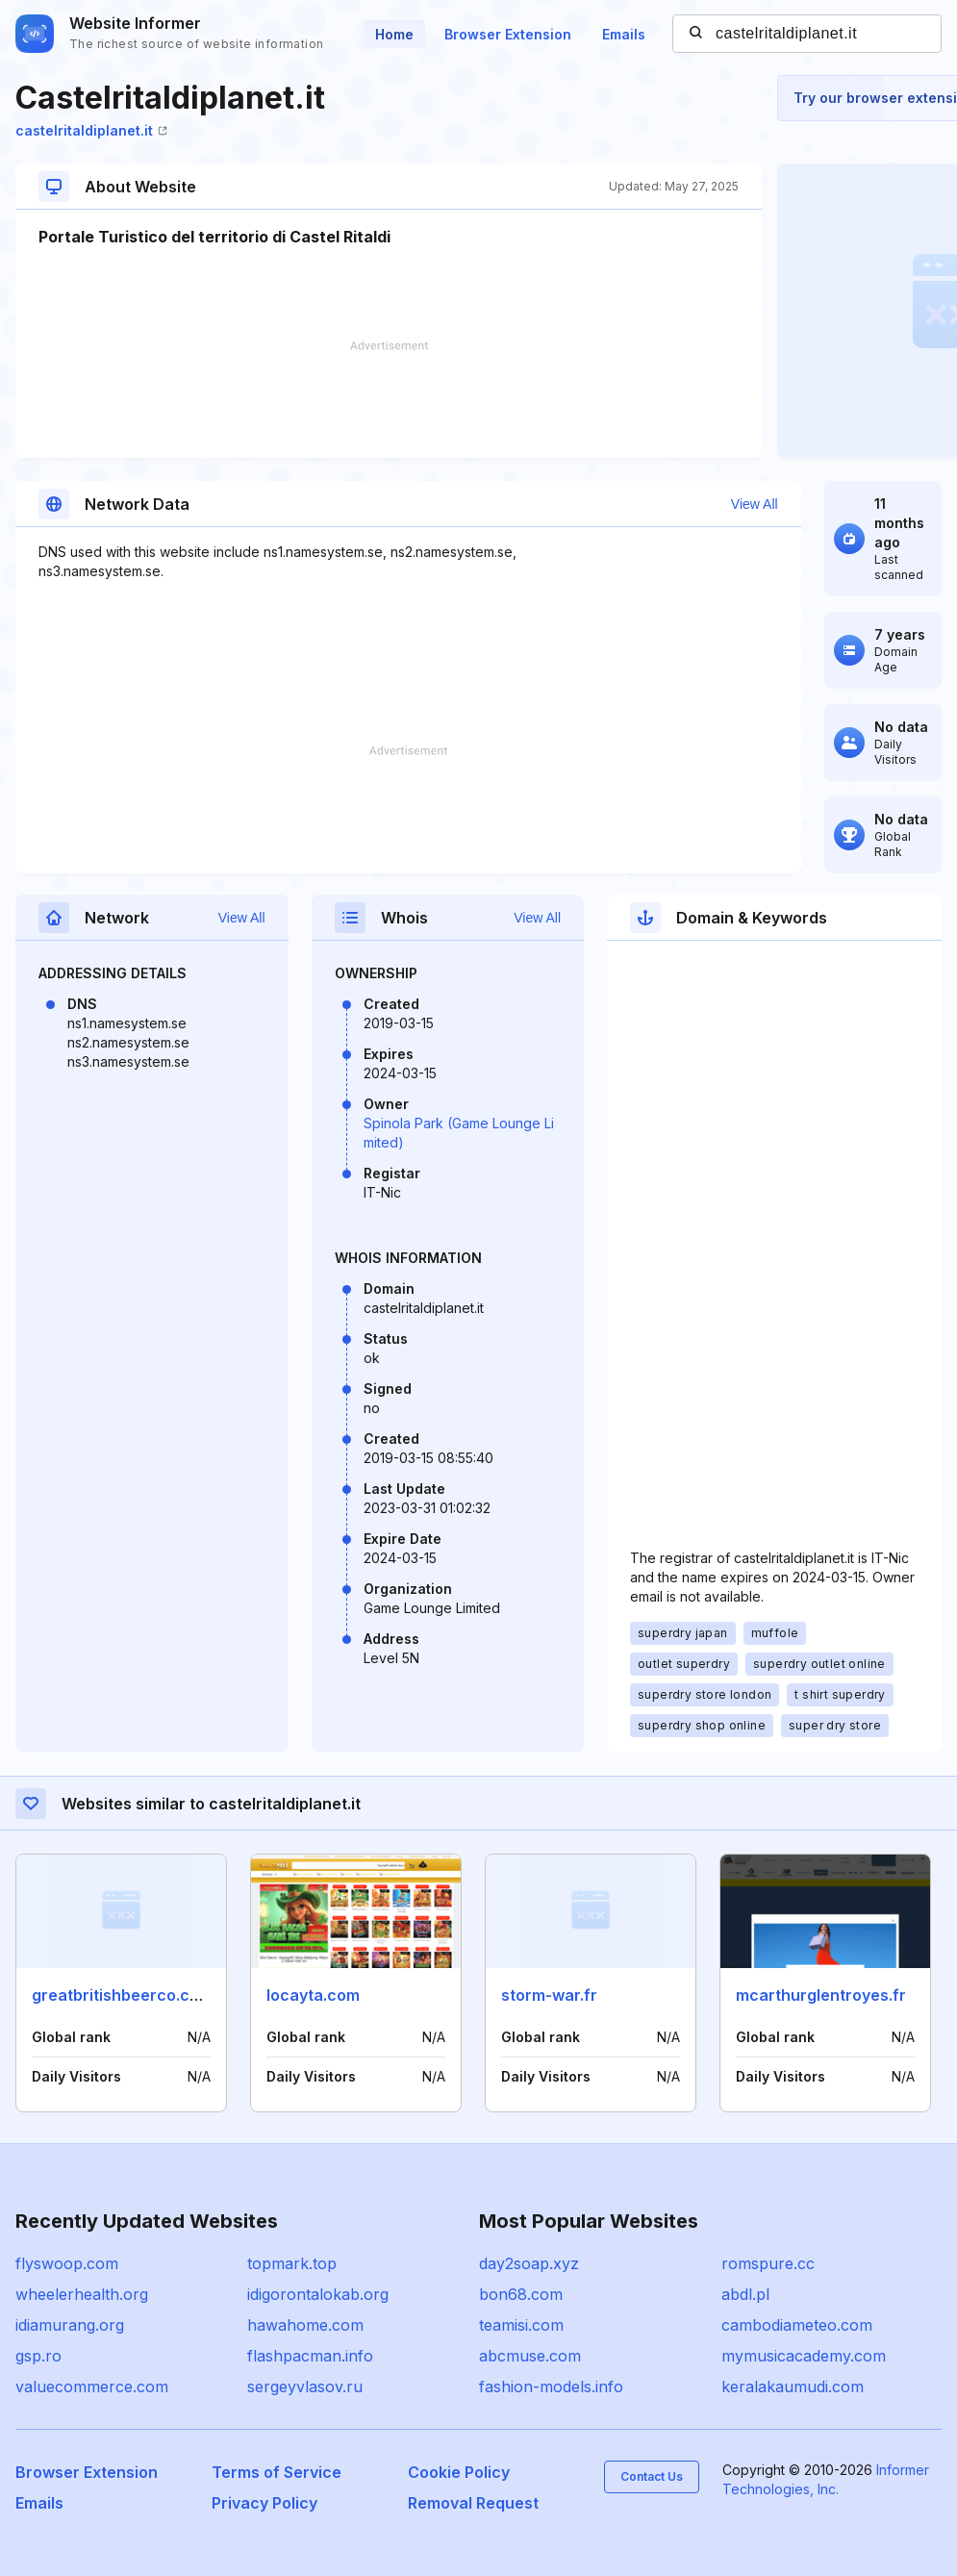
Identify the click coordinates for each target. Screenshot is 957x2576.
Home (394, 34)
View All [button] (754, 504)
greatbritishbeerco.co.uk (126, 1995)
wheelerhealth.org (81, 2294)
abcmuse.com (530, 2355)
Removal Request (473, 2503)
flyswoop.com (66, 2263)
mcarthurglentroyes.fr (821, 1995)
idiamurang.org (69, 2325)
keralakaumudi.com (792, 2386)
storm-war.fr (549, 1995)
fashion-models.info (551, 2386)
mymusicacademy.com (803, 2355)
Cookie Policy (459, 2472)
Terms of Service (276, 2472)
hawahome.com (305, 2325)
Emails (623, 34)
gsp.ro (38, 2355)
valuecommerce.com (91, 2386)
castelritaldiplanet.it (91, 130)
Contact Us (651, 2476)
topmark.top (292, 2263)
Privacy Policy (264, 2503)
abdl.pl (745, 2294)
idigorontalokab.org (318, 2294)
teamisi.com (521, 2325)
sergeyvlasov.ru (305, 2386)
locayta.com (313, 1995)
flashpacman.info (310, 2355)
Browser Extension (507, 34)
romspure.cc (768, 2263)
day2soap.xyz (529, 2263)
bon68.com (521, 2294)
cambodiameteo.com (796, 2325)
